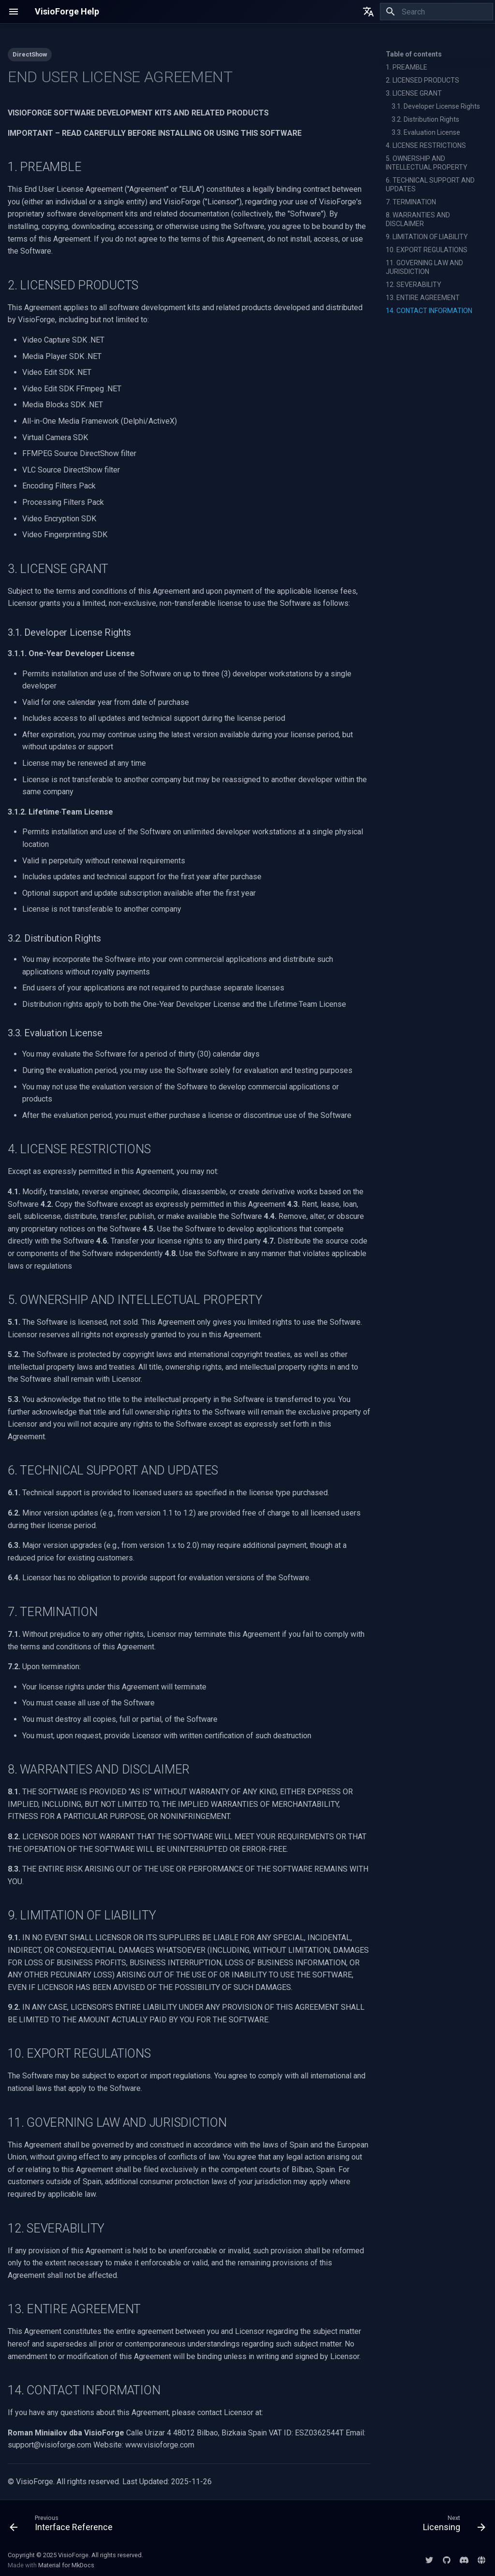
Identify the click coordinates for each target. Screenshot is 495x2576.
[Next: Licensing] (451, 2525)
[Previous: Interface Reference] (63, 2525)
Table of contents (414, 54)
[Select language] (368, 11)
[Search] (436, 11)
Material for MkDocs (66, 2565)
